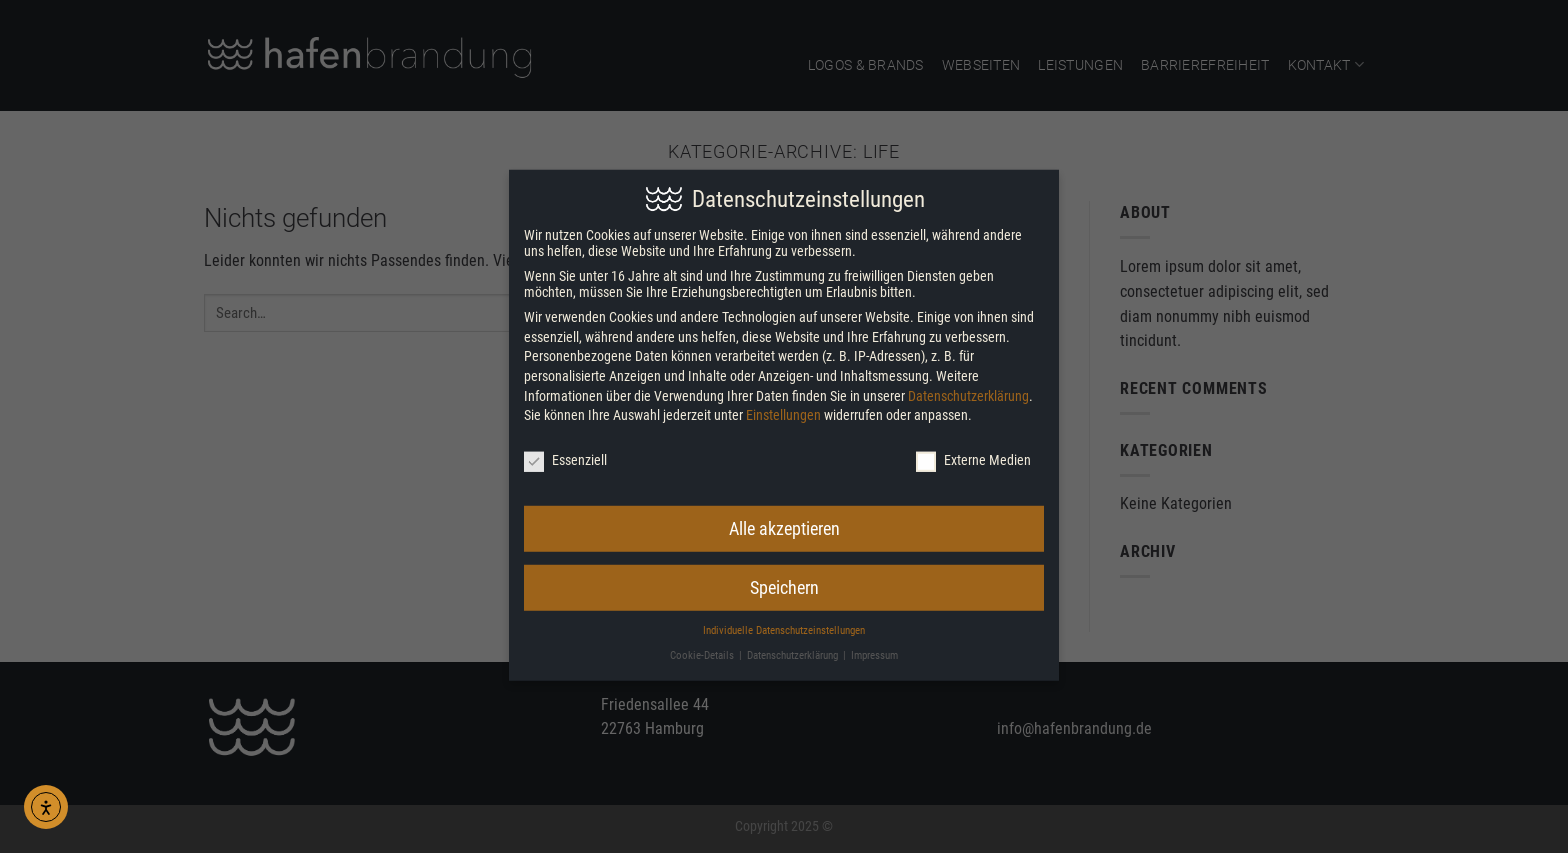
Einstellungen (783, 406)
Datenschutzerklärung (968, 386)
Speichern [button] (784, 578)
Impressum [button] (874, 646)
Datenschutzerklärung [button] (794, 646)
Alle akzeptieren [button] (784, 519)
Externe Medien (973, 451)
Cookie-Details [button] (703, 646)
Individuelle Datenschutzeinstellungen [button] (784, 621)
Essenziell (565, 451)
